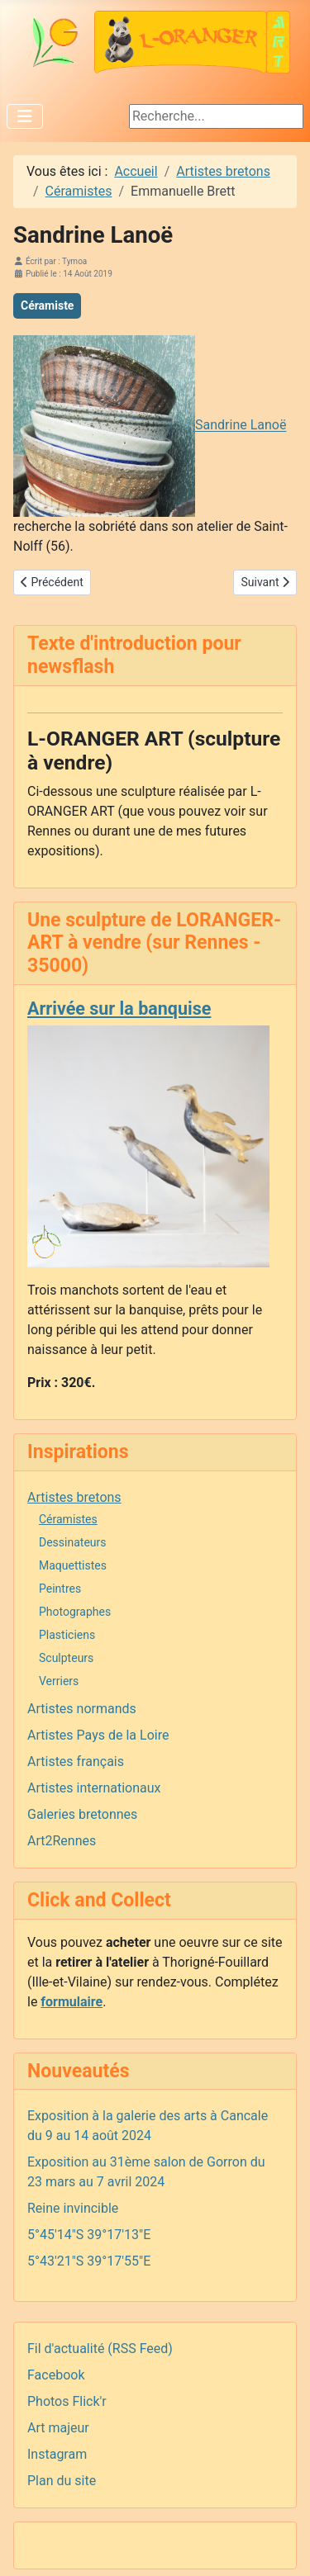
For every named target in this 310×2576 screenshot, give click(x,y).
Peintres (60, 1588)
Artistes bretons (74, 1497)
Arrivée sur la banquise (119, 1008)
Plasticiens (67, 1634)
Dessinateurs (73, 1542)
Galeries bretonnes (82, 1814)
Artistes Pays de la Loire (98, 1735)
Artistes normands (81, 1709)
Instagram (57, 2454)
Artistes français (75, 1761)
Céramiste (47, 305)
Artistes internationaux (94, 1788)
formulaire (72, 2002)
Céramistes (68, 1519)
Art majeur (58, 2428)
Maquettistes (73, 1565)
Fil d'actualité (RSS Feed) (100, 2348)
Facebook (55, 2375)
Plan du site (61, 2480)
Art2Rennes (61, 1841)
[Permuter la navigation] (25, 116)
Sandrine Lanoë (240, 425)
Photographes (75, 1611)
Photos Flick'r (67, 2401)
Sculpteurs (66, 1657)
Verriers (59, 1681)
